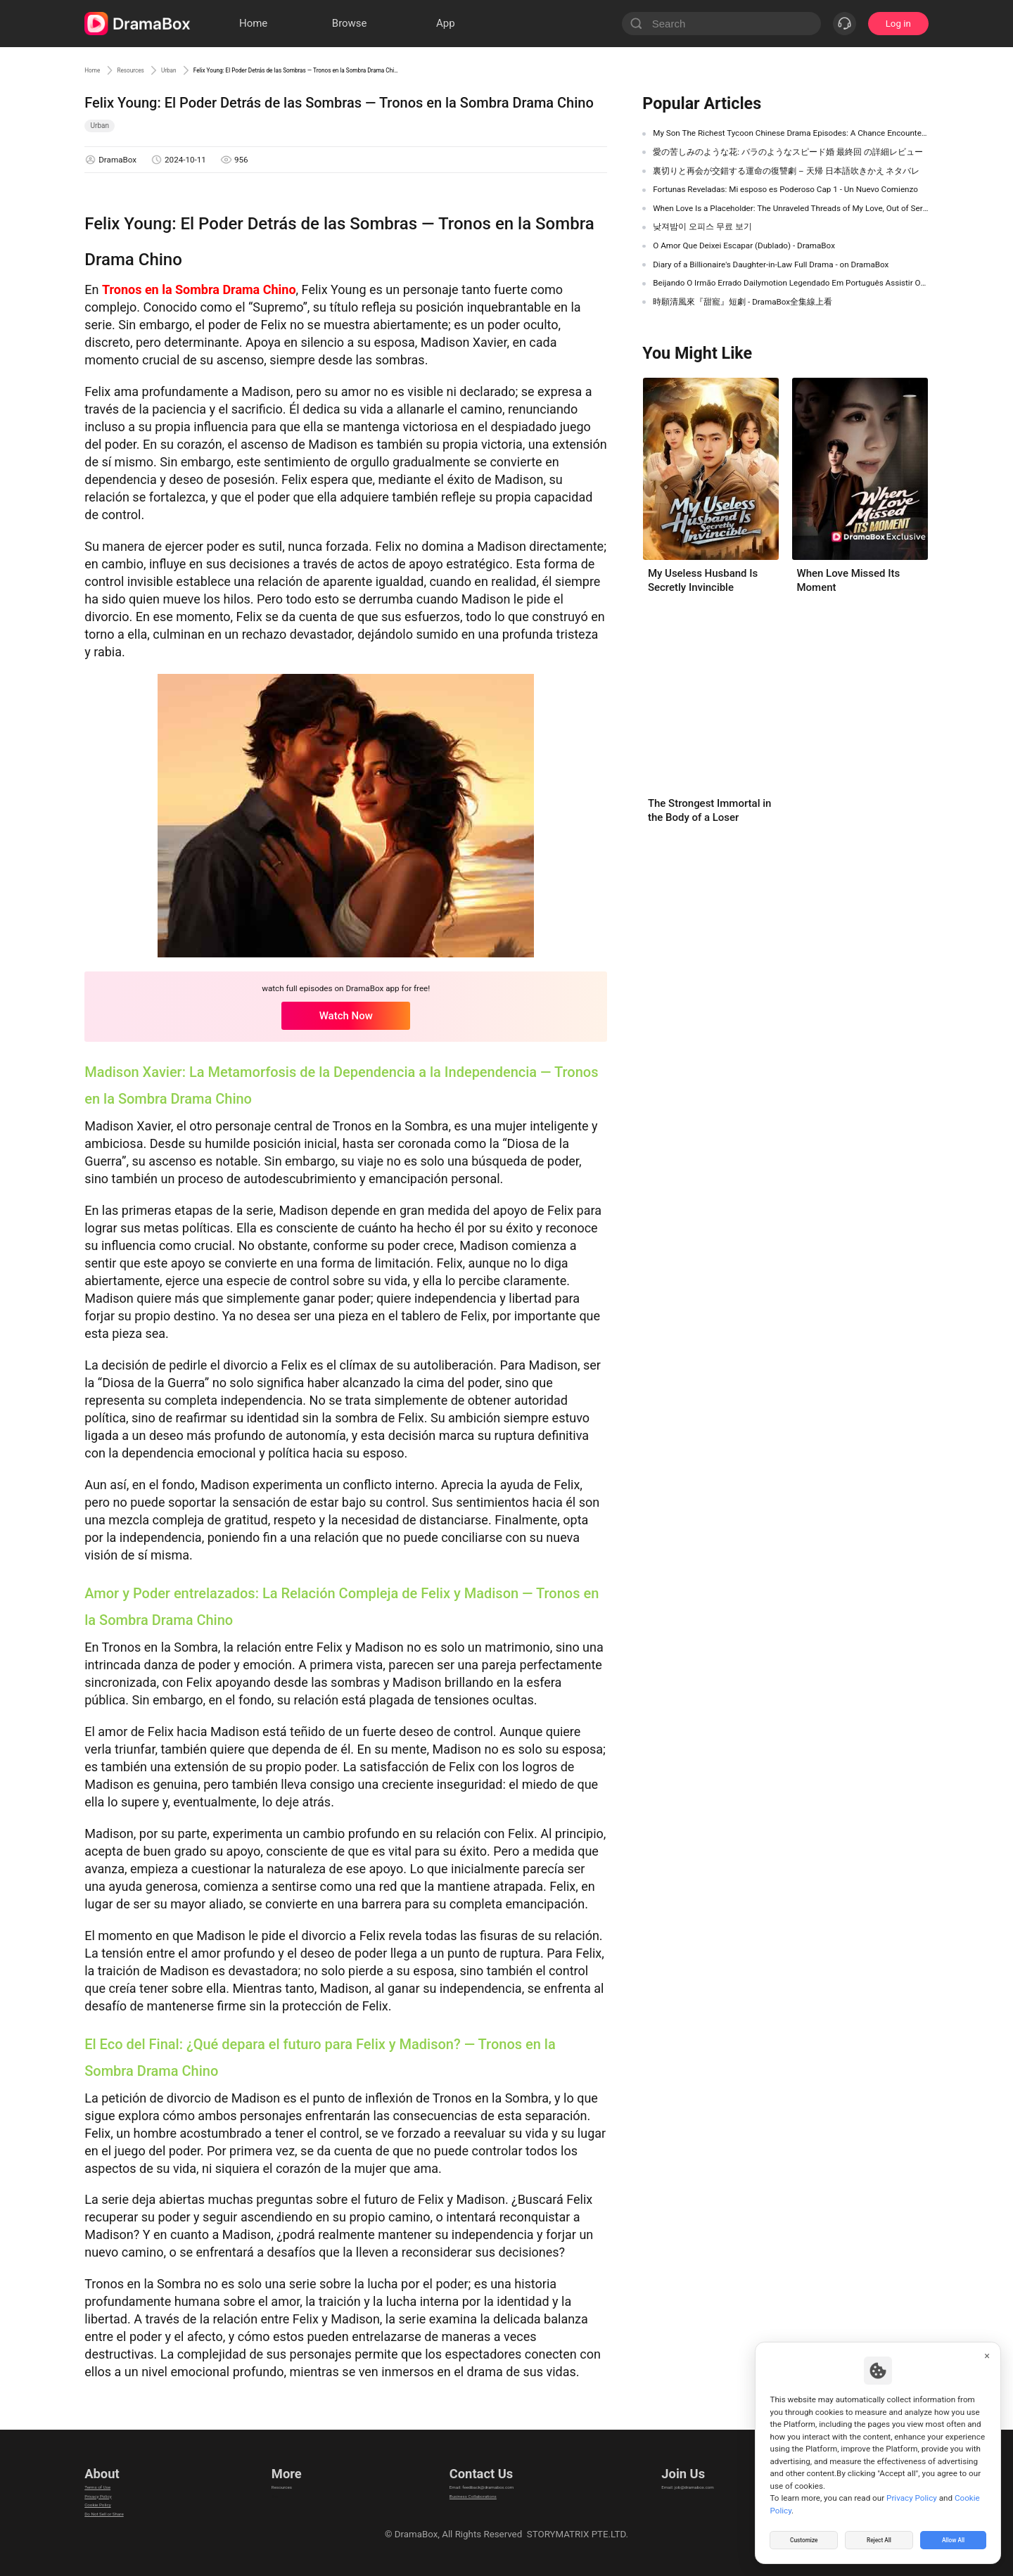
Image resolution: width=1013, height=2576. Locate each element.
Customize (804, 2537)
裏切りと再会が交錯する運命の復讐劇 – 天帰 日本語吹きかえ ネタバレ (786, 171)
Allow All (954, 2537)
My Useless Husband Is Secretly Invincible (703, 580)
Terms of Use (112, 2476)
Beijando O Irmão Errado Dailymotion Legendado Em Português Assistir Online (791, 283)
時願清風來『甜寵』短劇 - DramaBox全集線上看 (742, 302)
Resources (156, 69)
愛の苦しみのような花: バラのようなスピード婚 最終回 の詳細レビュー (788, 152)
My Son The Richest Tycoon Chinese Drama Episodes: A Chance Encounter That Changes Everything (791, 133)
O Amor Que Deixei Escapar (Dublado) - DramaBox (744, 245)
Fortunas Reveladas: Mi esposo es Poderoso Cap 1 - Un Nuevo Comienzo (785, 189)
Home (98, 69)
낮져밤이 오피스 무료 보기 (702, 226)
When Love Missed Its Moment (848, 580)
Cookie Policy (112, 2511)
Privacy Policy (113, 2494)
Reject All (879, 2537)
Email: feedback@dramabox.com (480, 2476)
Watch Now (346, 1015)
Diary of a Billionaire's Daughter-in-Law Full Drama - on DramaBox (770, 264)
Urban (214, 69)
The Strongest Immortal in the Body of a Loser (709, 810)
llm (274, 2494)
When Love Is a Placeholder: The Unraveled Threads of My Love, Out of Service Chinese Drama (791, 208)
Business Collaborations (462, 2494)
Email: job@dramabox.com (706, 2476)
